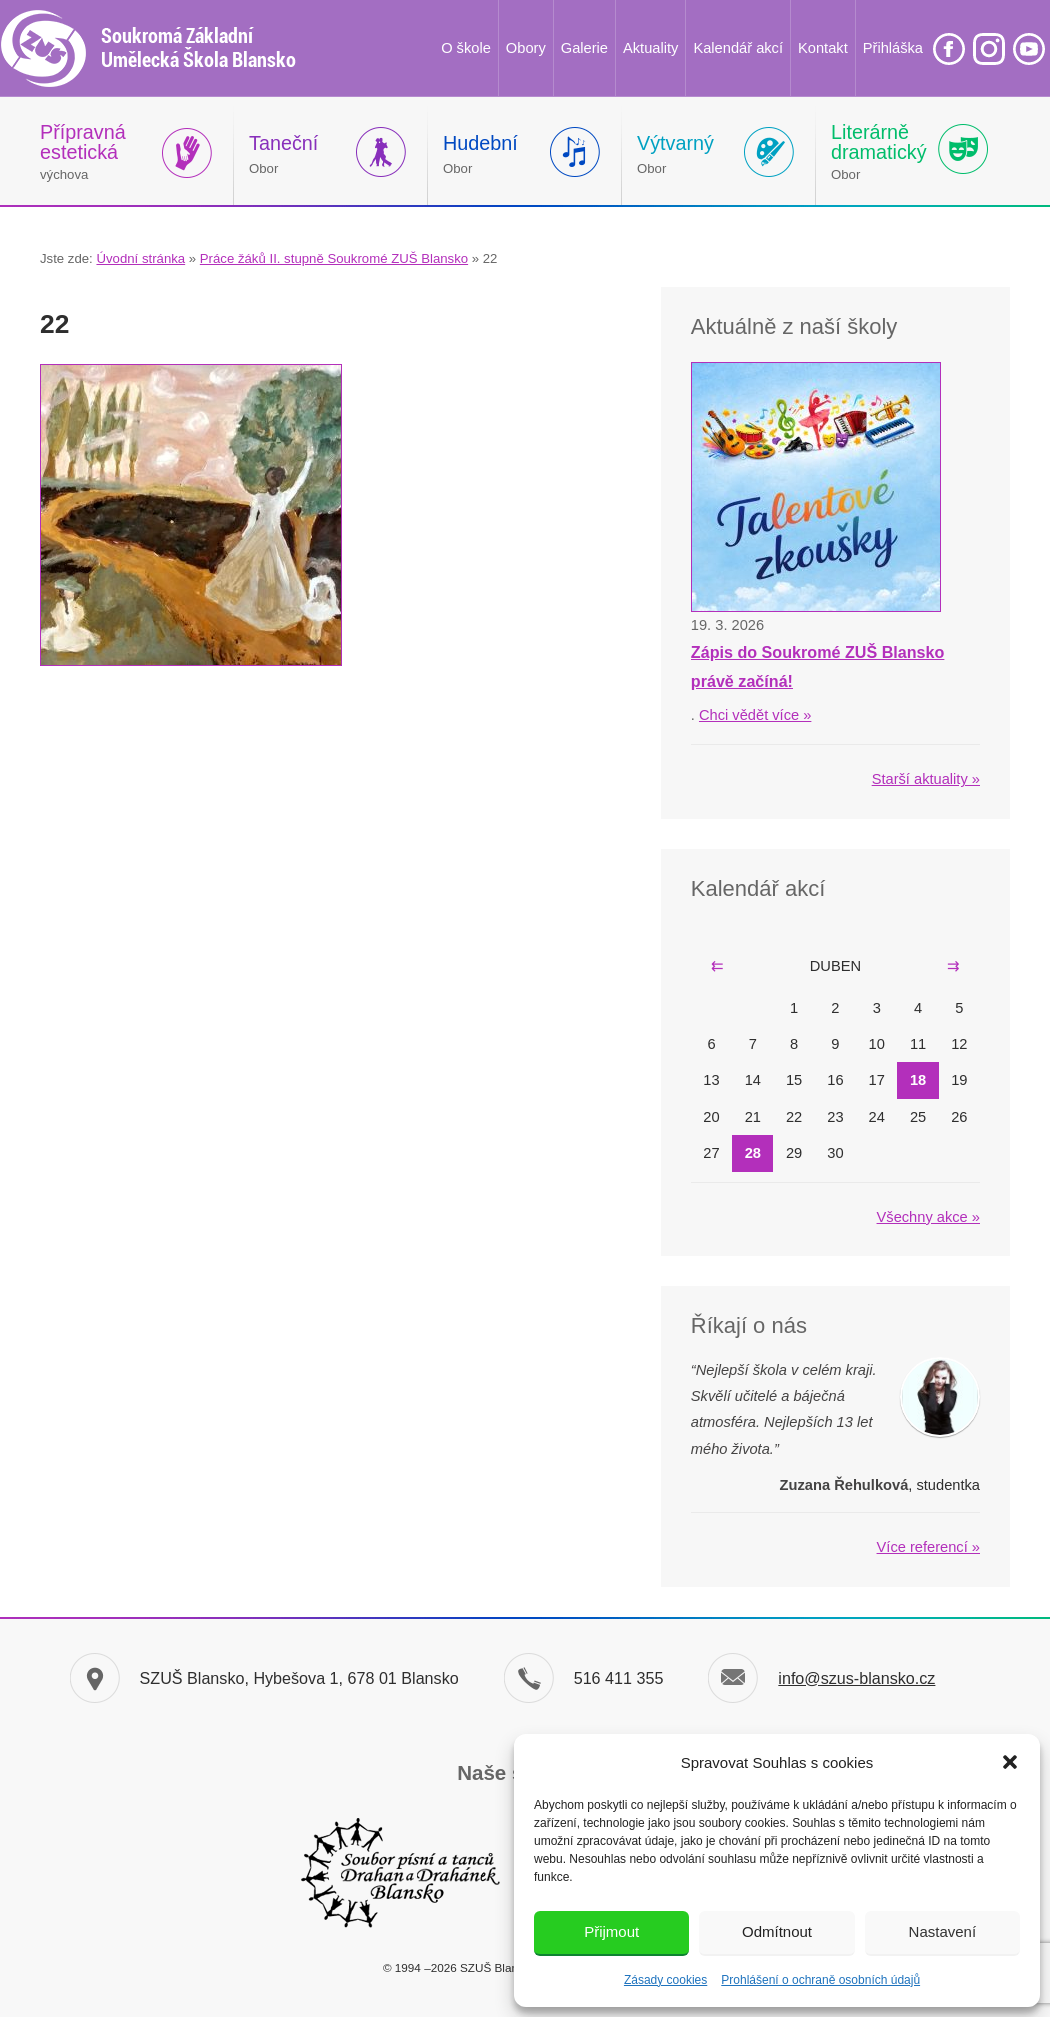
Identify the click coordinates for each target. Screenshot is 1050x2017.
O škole (466, 48)
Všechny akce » (928, 1217)
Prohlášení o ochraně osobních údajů (820, 1980)
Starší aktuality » (926, 779)
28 (753, 1153)
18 (918, 1080)
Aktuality (650, 48)
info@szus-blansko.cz (856, 1678)
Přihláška (893, 48)
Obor (283, 154)
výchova (83, 151)
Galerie (584, 48)
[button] (1010, 1762)
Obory (526, 48)
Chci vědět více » (755, 715)
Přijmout (611, 1931)
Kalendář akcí (738, 48)
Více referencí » (928, 1547)
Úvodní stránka (140, 258)
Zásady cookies (665, 1980)
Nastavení (943, 1931)
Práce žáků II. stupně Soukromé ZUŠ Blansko (334, 258)
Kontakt (823, 48)
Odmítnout (777, 1931)
